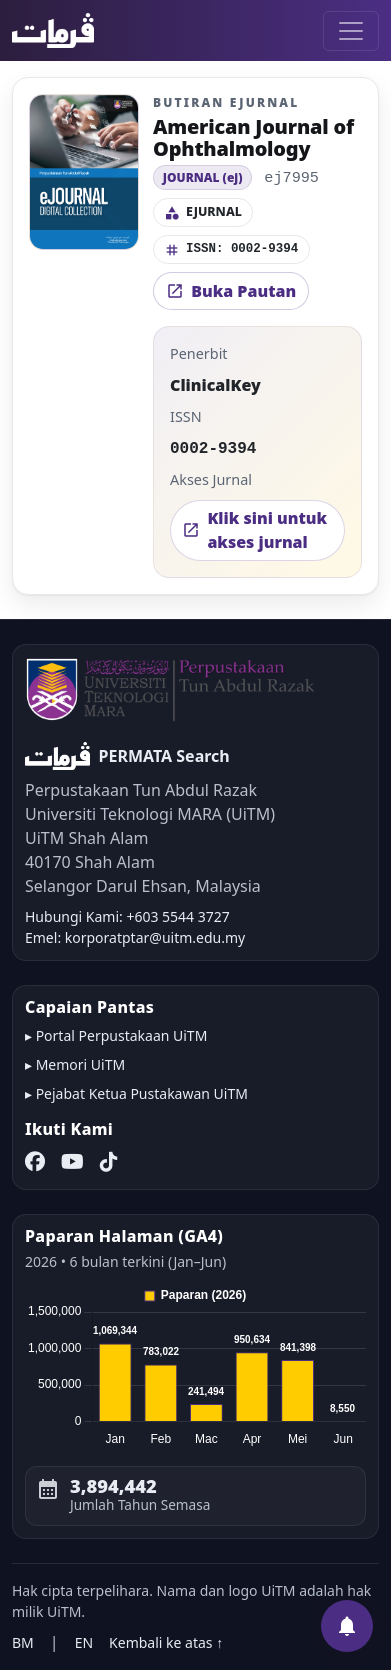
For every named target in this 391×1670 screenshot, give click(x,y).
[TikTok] (109, 1162)
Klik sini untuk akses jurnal (254, 530)
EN (84, 1642)
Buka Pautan (231, 291)
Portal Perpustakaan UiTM (122, 1035)
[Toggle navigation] (351, 31)
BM (23, 1642)
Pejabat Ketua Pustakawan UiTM (142, 1093)
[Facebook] (35, 1162)
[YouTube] (72, 1162)
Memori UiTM (81, 1064)
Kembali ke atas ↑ (166, 1642)
